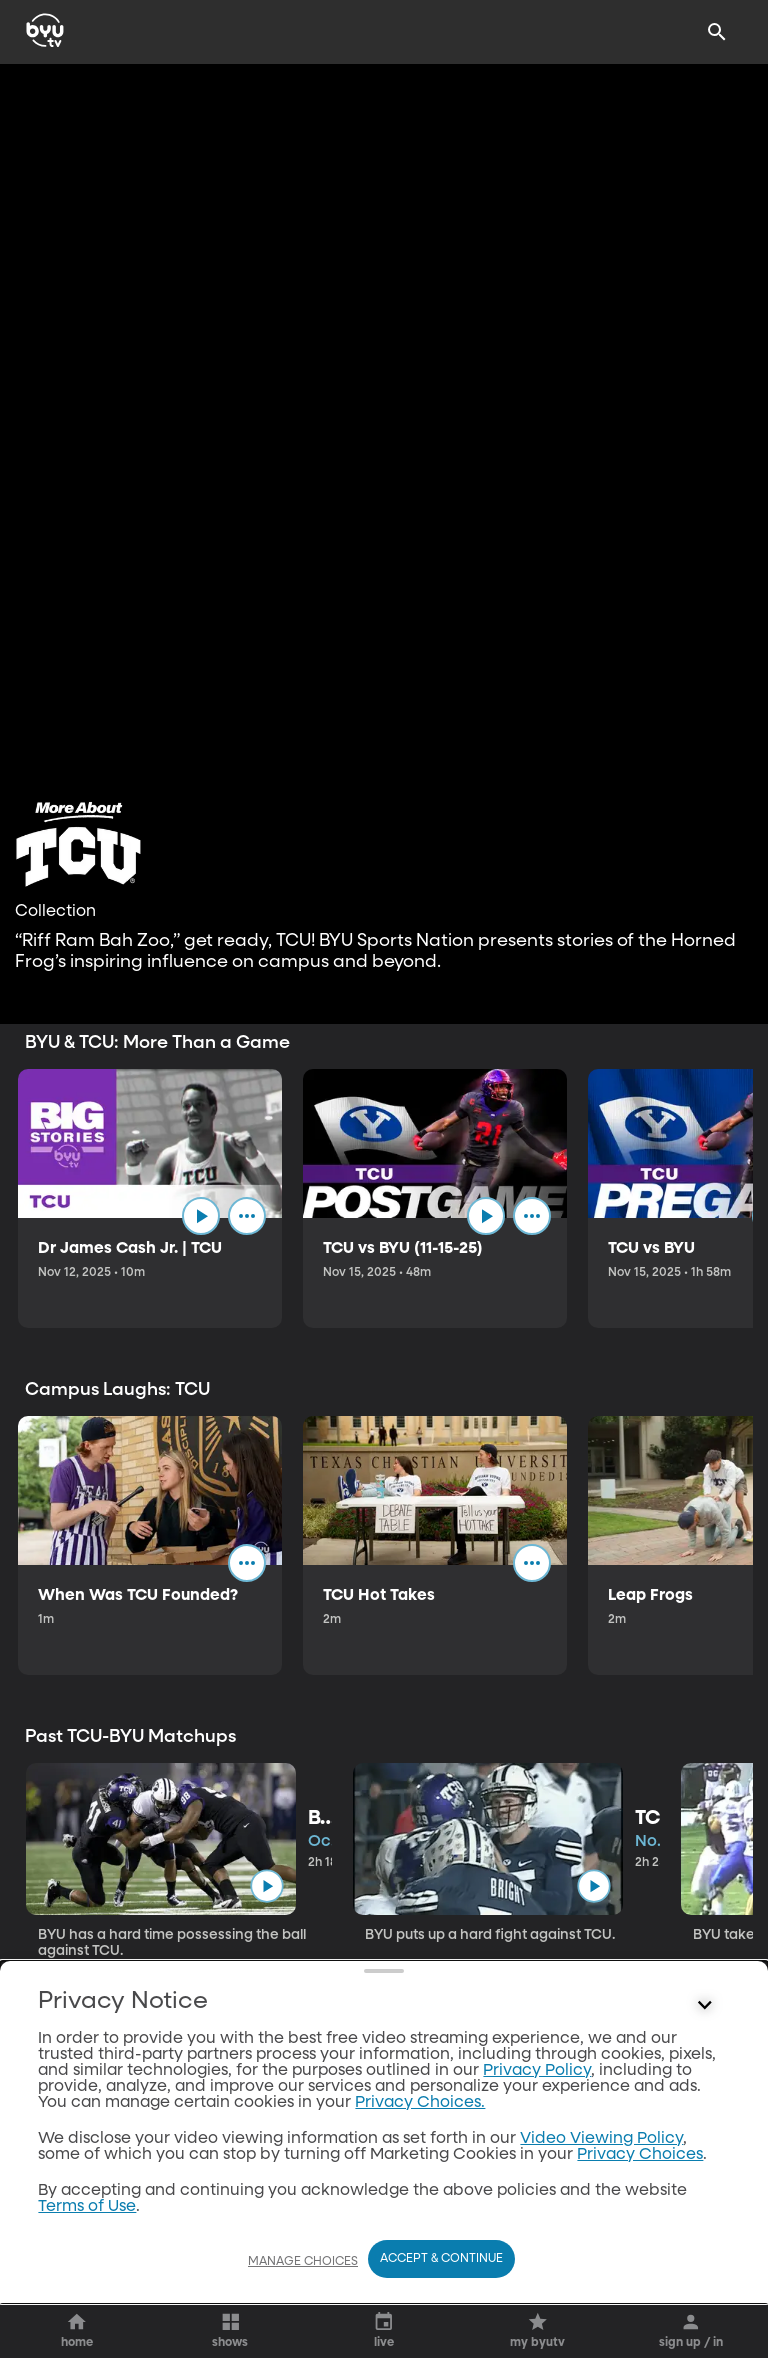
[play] (201, 1216)
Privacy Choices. (420, 2103)
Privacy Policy (537, 2071)
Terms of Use (87, 2207)
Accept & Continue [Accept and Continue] (441, 2259)
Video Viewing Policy (601, 2139)
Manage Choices (303, 2262)
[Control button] (705, 2006)
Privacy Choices (640, 2155)
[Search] (717, 32)
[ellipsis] (247, 1216)
